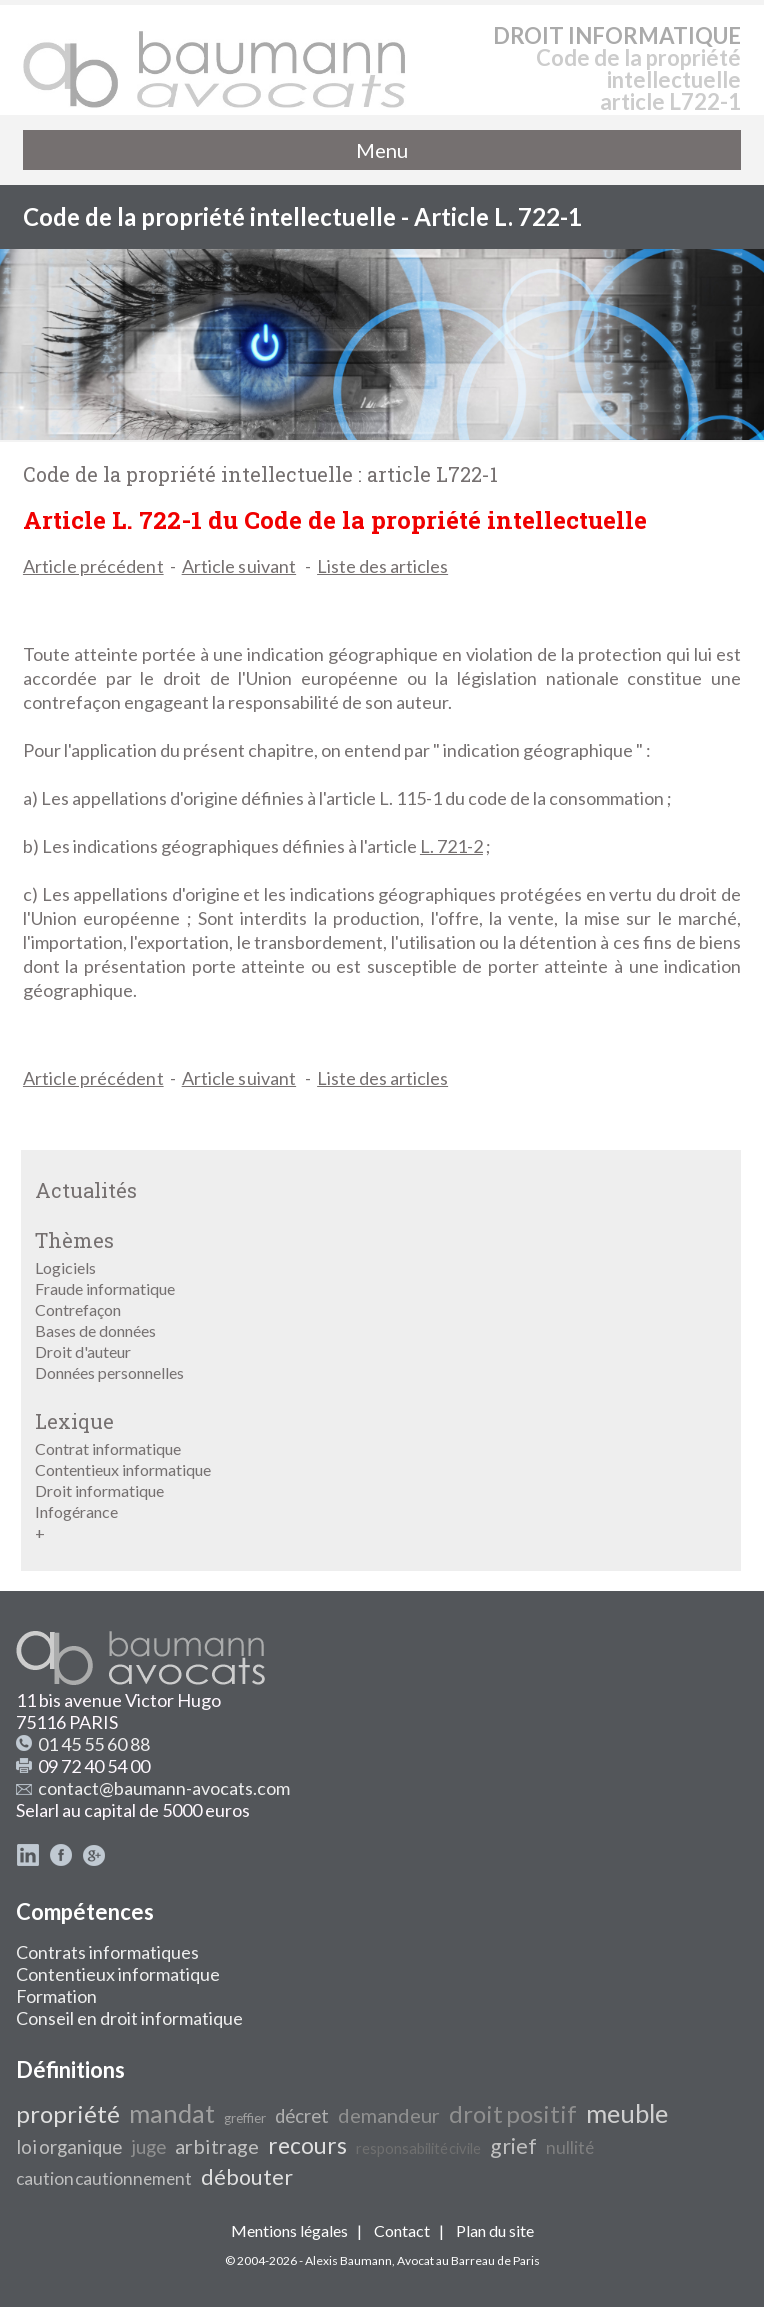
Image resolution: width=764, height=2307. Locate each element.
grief (513, 2146)
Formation (56, 1996)
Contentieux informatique (123, 1469)
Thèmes (74, 1240)
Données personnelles (109, 1372)
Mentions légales (289, 2230)
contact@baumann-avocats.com (164, 1788)
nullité (570, 2147)
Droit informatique (99, 1490)
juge (148, 2147)
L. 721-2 (451, 846)
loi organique (69, 2147)
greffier (245, 2118)
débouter (247, 2177)
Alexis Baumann (348, 2260)
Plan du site (495, 2230)
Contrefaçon (78, 1309)
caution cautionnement (104, 2178)
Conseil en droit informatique (129, 2018)
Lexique (74, 1421)
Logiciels (65, 1267)
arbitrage (217, 2146)
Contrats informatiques (107, 1952)
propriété (68, 2113)
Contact (402, 2230)
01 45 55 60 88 (94, 1744)
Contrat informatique (108, 1448)
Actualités (86, 1190)
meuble (627, 2113)
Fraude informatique (105, 1288)
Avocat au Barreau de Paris (468, 2260)
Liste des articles (382, 566)
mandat (172, 2113)
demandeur (389, 2115)
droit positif (513, 2113)
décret (302, 2116)
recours (307, 2145)
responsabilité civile (418, 2148)
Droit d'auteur (83, 1351)
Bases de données (95, 1330)
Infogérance (76, 1511)
